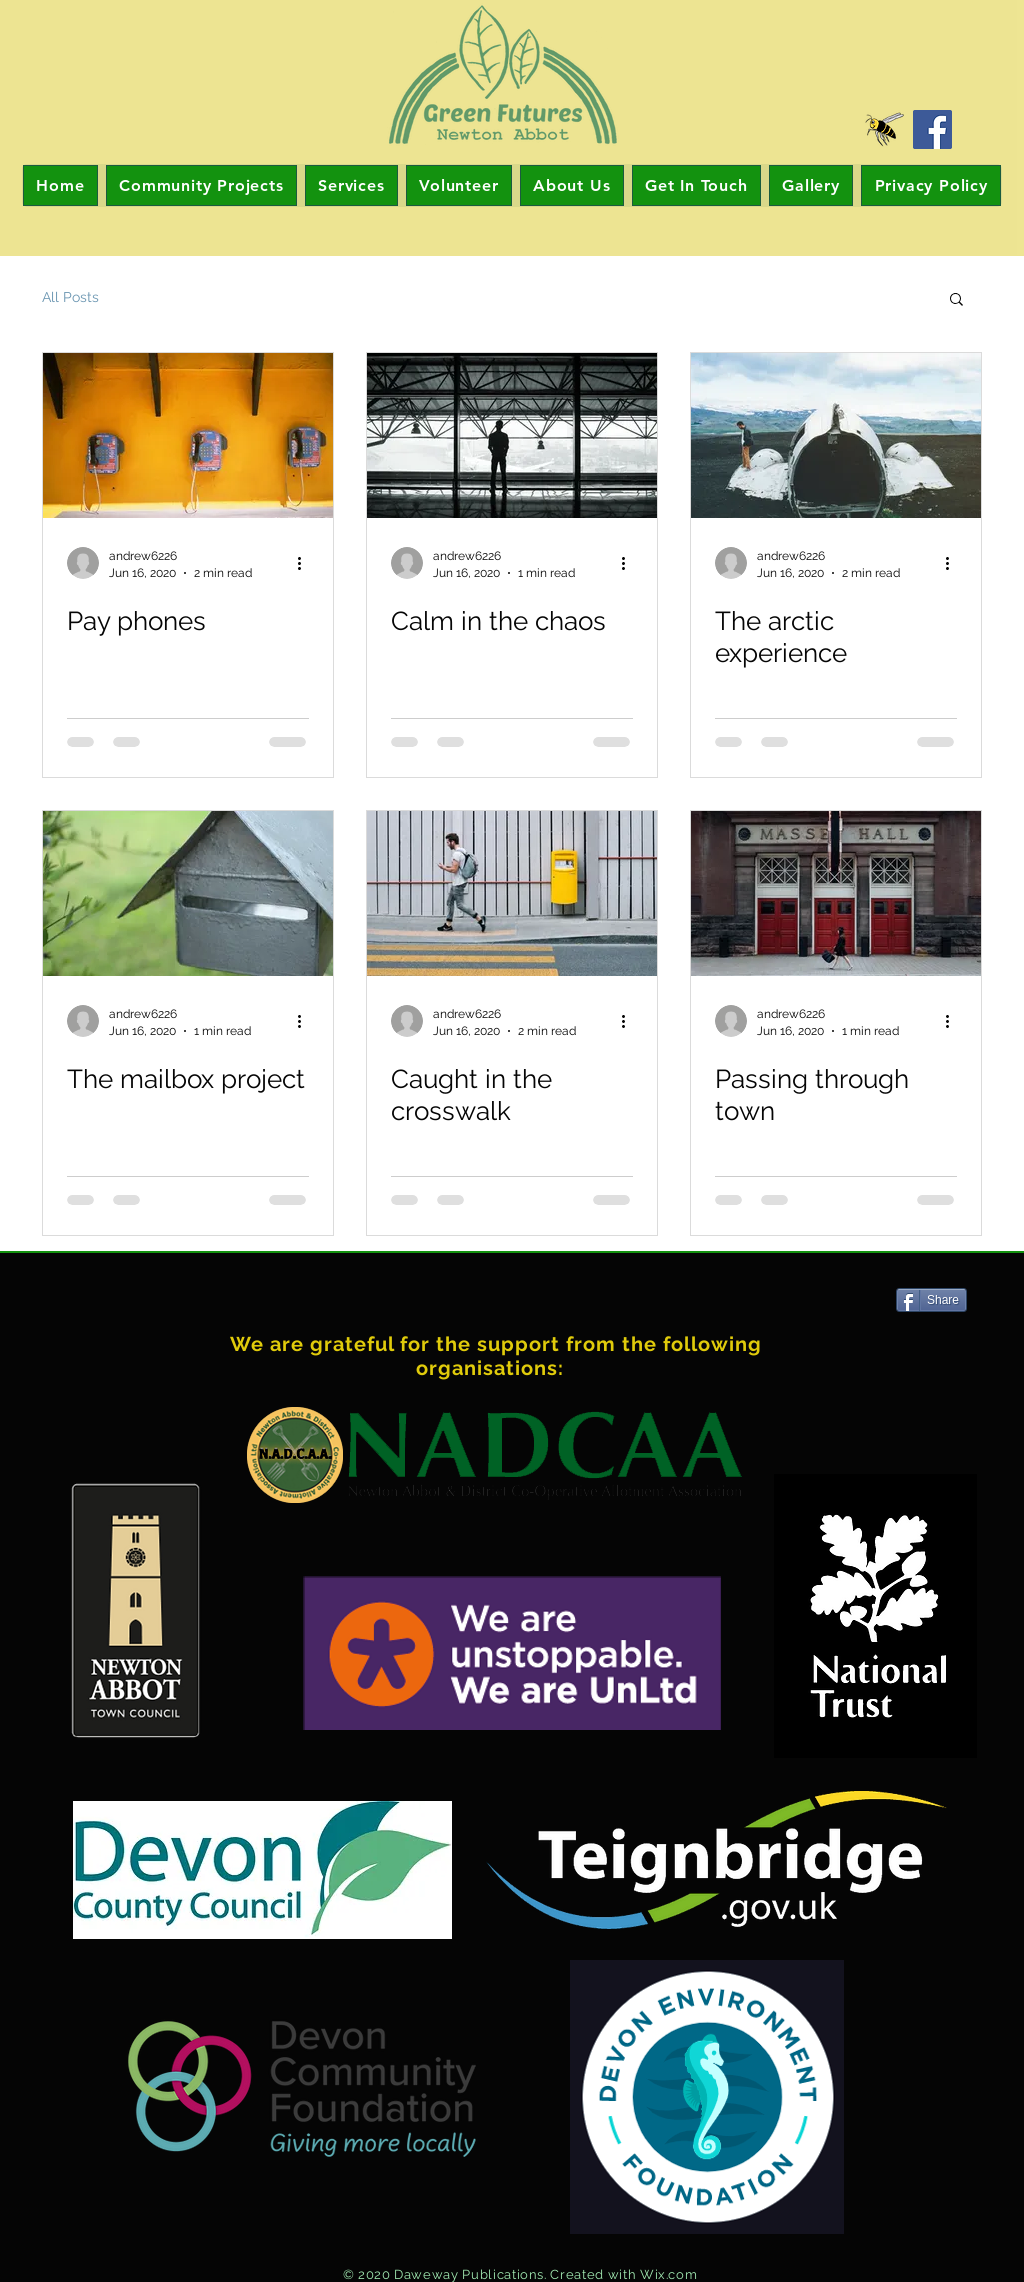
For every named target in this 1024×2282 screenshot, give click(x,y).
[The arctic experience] (836, 435)
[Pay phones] (188, 435)
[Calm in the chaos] (512, 435)
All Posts (70, 297)
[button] (956, 300)
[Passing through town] (836, 893)
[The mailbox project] (188, 893)
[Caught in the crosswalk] (512, 893)
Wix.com (669, 2274)
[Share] (931, 1300)
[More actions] (306, 563)
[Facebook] (932, 129)
